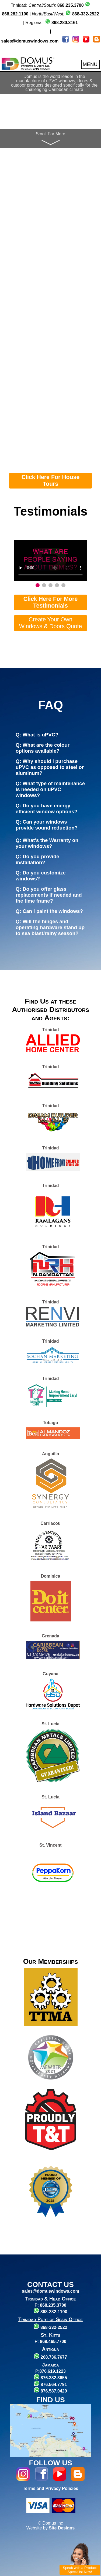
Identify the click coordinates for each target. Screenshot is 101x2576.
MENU (90, 64)
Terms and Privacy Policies (50, 2488)
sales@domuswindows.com (29, 41)
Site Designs (62, 2528)
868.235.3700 (53, 2305)
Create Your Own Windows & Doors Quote (50, 623)
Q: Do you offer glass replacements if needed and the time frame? (49, 895)
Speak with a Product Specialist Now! (80, 2570)
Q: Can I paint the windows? (49, 911)
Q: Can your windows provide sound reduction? (47, 825)
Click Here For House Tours (51, 480)
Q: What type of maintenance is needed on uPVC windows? (50, 789)
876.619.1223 (52, 2371)
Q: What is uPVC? (37, 735)
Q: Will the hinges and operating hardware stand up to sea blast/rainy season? (50, 927)
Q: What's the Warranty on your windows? (47, 843)
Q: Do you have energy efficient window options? (46, 808)
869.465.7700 (53, 2341)
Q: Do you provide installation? (37, 859)
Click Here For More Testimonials (50, 602)
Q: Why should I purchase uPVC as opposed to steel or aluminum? (50, 767)
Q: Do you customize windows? (41, 875)
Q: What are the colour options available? (42, 748)
